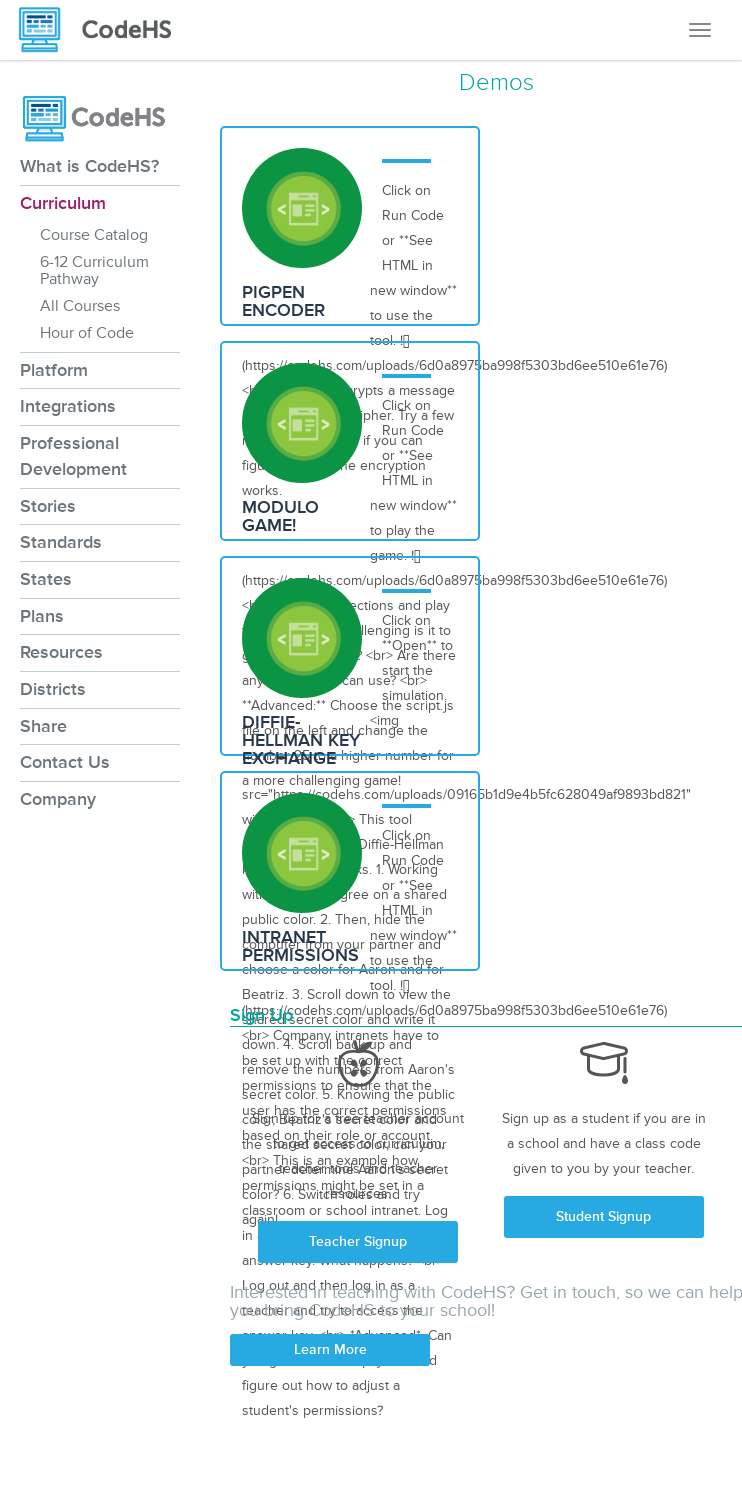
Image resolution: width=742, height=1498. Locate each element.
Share (43, 726)
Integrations (68, 406)
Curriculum (63, 203)
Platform (54, 370)
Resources (61, 652)
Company (58, 799)
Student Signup (603, 1216)
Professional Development (73, 456)
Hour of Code (87, 333)
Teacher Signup (358, 1241)
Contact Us (65, 762)
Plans (42, 616)
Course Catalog (94, 235)
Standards (61, 542)
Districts (53, 689)
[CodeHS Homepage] (103, 30)
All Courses (80, 306)
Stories (48, 506)
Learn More (330, 1349)
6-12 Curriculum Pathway (94, 270)
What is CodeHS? (89, 166)
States (46, 579)
